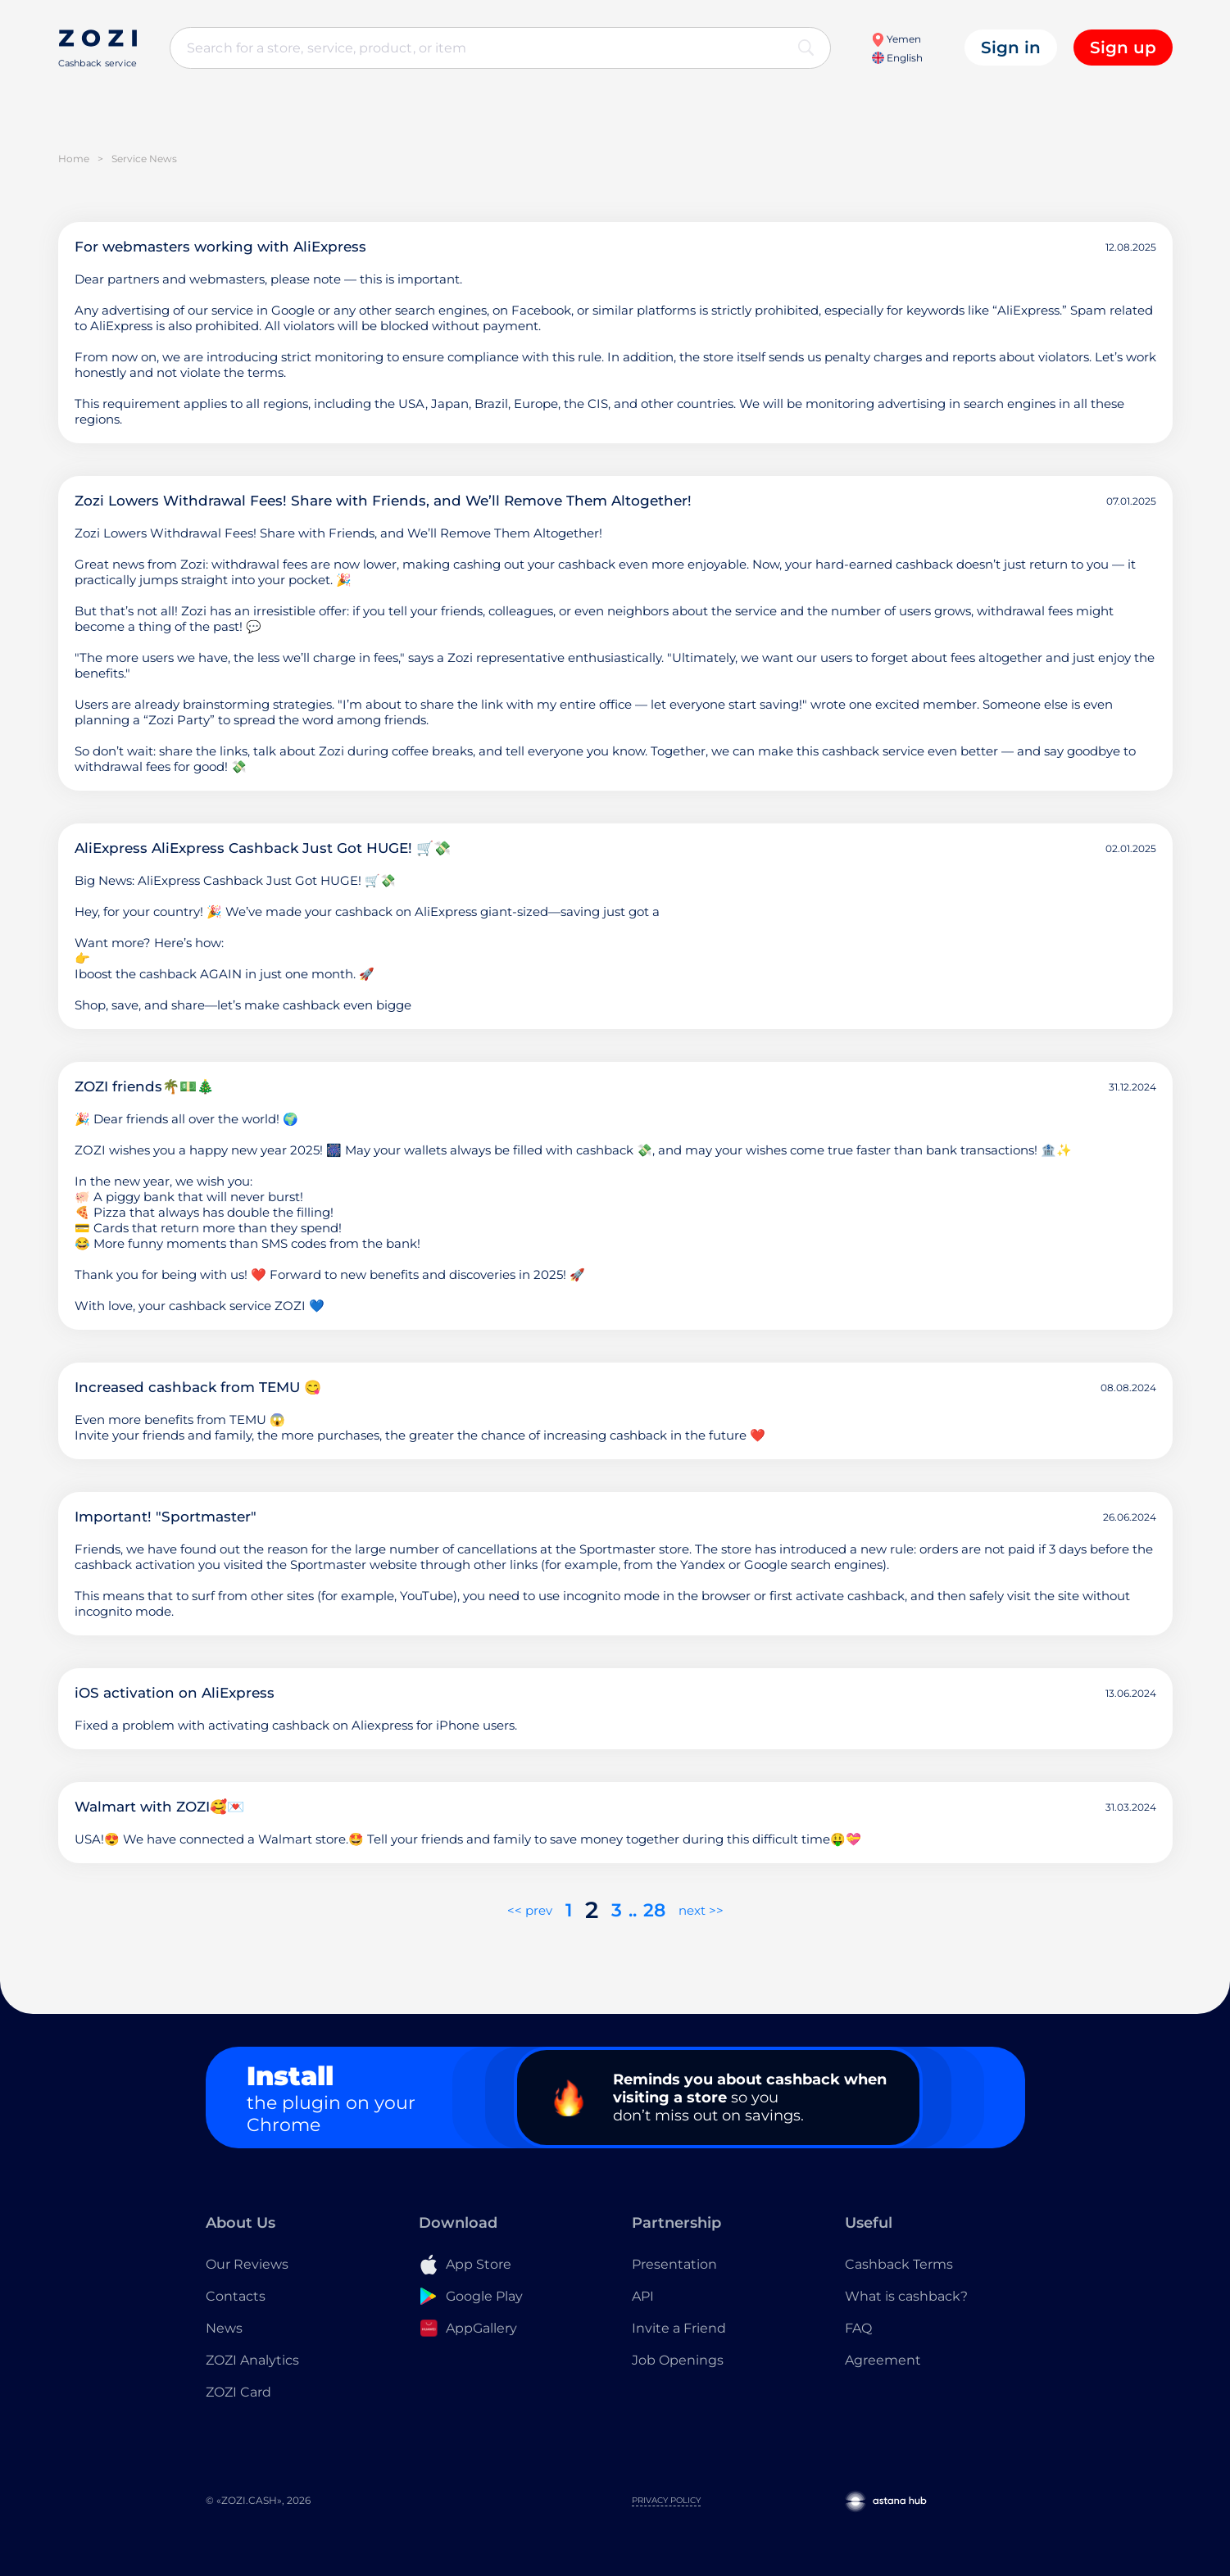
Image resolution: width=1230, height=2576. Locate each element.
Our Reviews (247, 2264)
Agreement (883, 2360)
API (643, 2296)
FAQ (858, 2328)
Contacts (236, 2296)
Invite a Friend (679, 2328)
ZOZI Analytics (252, 2360)
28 (654, 1910)
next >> (701, 1910)
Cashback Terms (899, 2264)
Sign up (1123, 47)
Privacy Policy (666, 2500)
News (224, 2328)
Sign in (1011, 47)
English (897, 58)
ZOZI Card (238, 2392)
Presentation (674, 2264)
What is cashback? (906, 2296)
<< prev (529, 1910)
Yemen (896, 39)
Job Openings (678, 2360)
